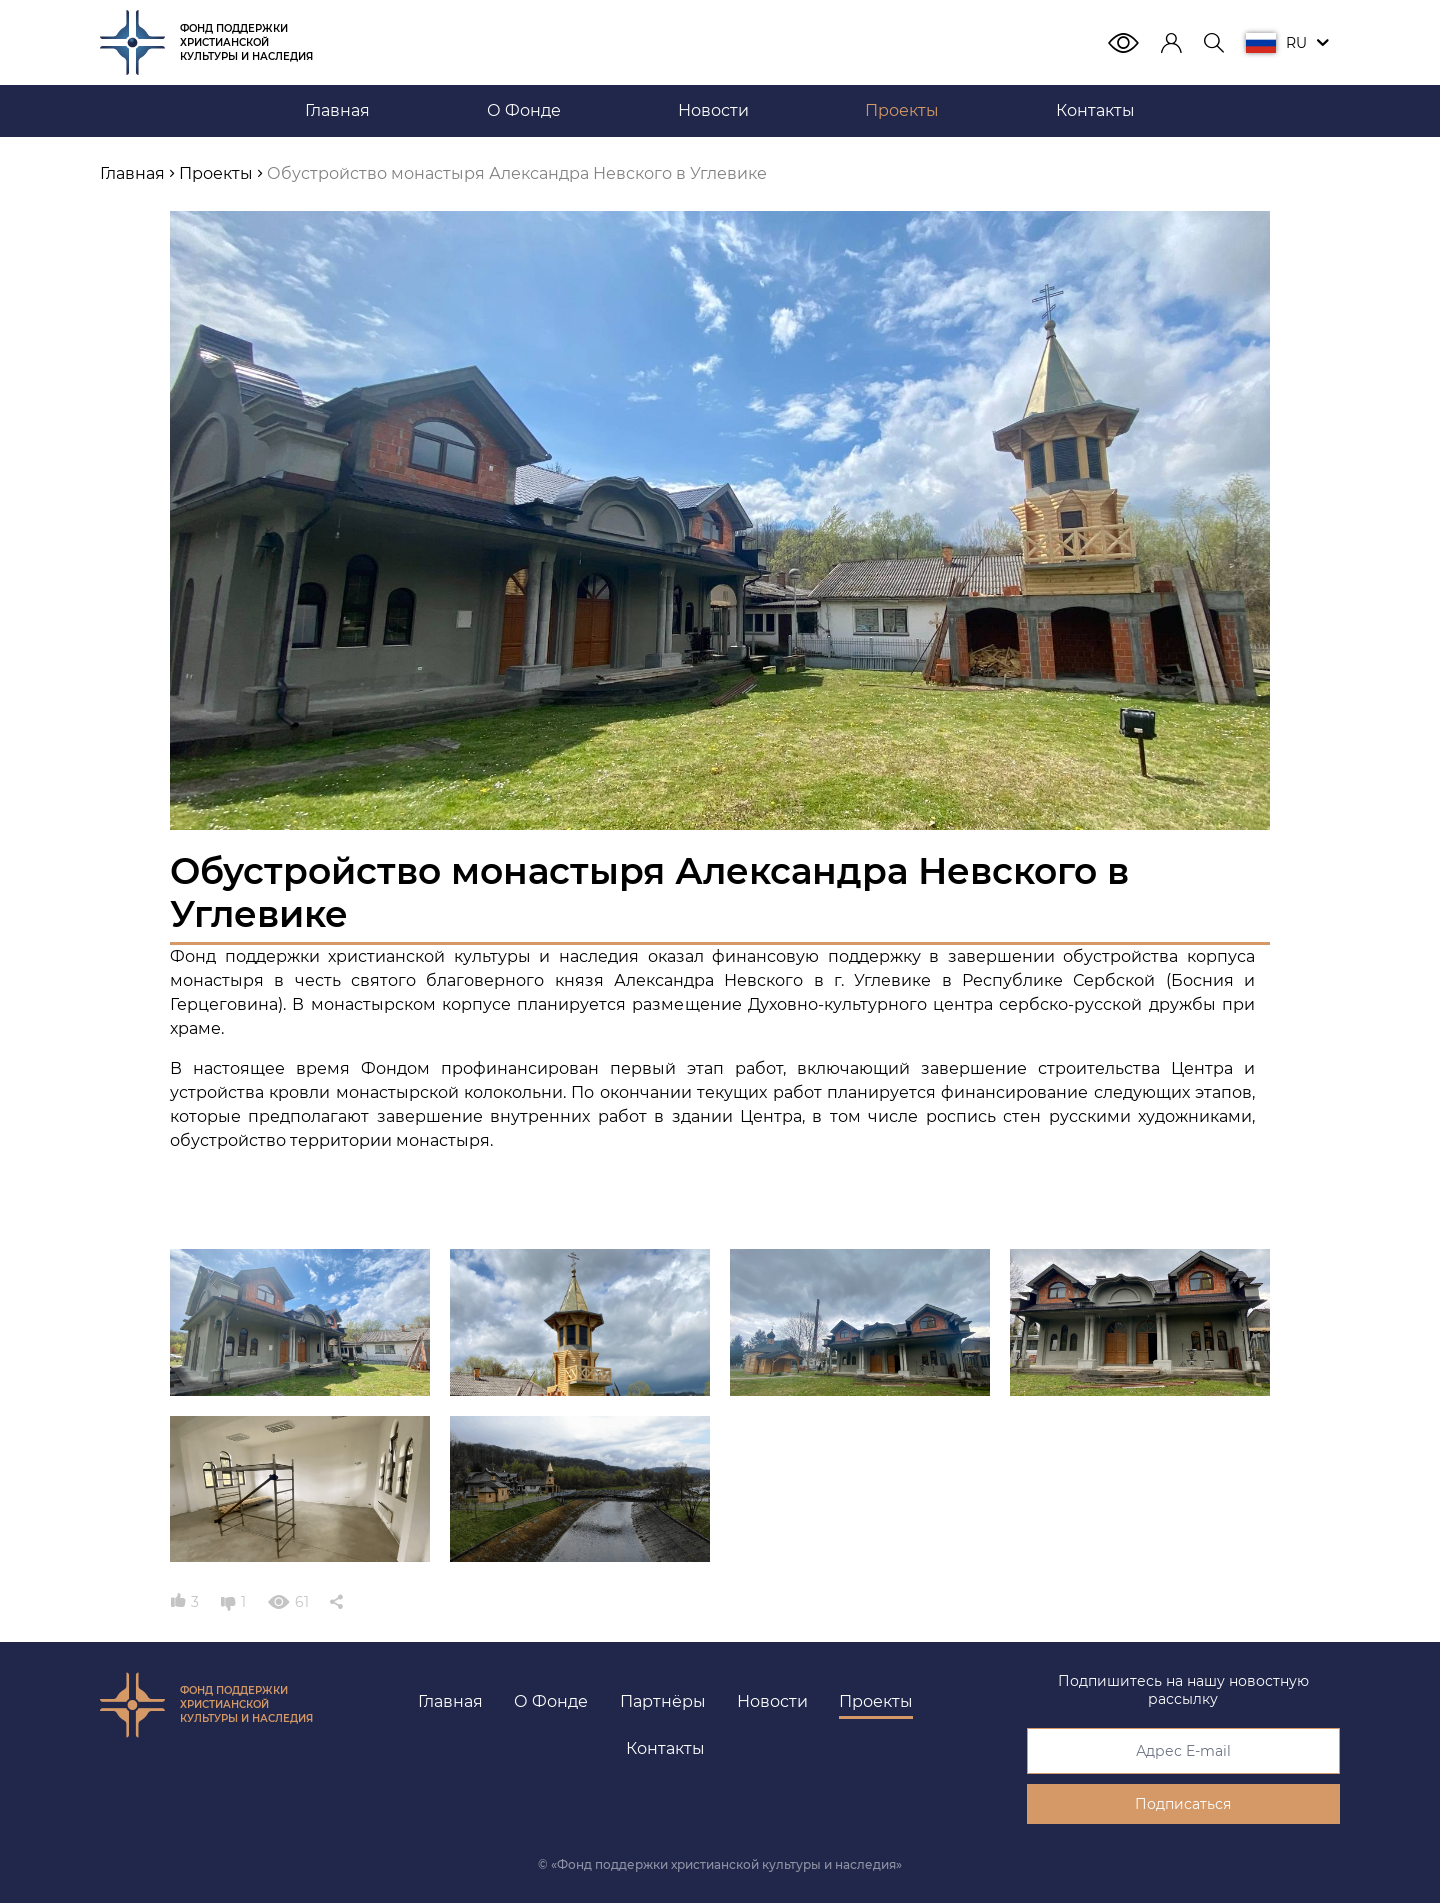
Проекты (876, 1701)
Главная (450, 1701)
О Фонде (551, 1701)
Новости (772, 1701)
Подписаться (1183, 1804)
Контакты (665, 1748)
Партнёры (663, 1701)
